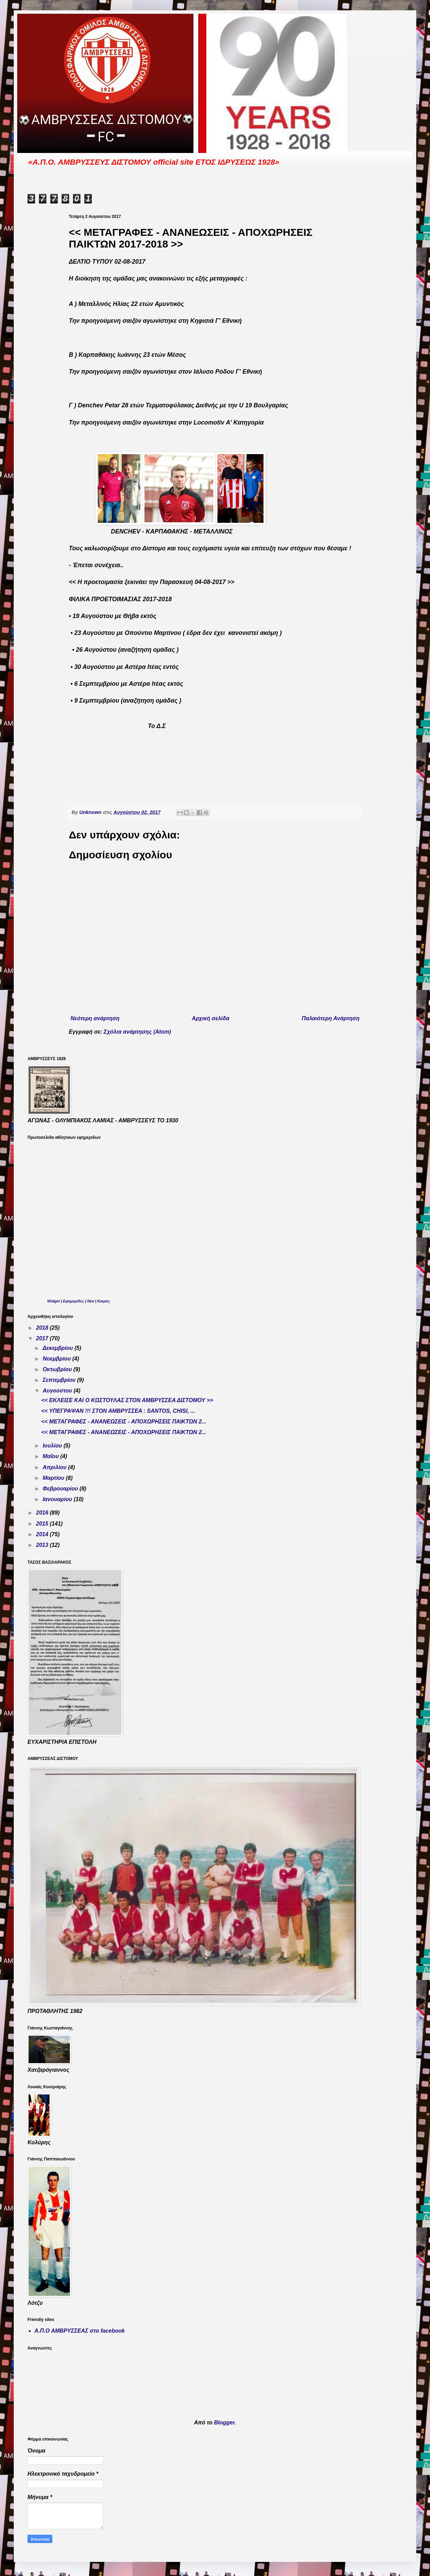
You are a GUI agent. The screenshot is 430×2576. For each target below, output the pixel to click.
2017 (43, 1338)
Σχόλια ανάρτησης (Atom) (137, 1032)
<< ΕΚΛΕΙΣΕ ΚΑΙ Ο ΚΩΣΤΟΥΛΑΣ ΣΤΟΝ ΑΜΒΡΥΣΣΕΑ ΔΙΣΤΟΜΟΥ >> (127, 1400)
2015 (43, 1524)
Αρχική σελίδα (210, 1018)
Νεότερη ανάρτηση (95, 1018)
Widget (53, 1301)
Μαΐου (51, 1456)
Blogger (224, 2422)
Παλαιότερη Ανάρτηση (330, 1018)
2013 (43, 1545)
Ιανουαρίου (58, 1499)
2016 (43, 1513)
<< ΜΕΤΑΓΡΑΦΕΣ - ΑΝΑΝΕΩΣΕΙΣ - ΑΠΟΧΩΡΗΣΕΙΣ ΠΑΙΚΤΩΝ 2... (123, 1421)
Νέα (91, 1301)
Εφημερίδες (73, 1301)
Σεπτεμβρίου (60, 1380)
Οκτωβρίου (58, 1369)
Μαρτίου (54, 1478)
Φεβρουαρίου (61, 1488)
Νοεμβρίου (57, 1359)
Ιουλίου (53, 1446)
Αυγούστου (58, 1391)
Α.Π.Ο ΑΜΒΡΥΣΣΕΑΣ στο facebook (79, 2331)
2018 (43, 1328)
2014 (43, 1534)
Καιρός (103, 1301)
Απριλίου (55, 1467)
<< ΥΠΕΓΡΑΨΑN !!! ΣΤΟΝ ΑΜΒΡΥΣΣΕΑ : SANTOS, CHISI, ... (118, 1411)
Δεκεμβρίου (59, 1348)
